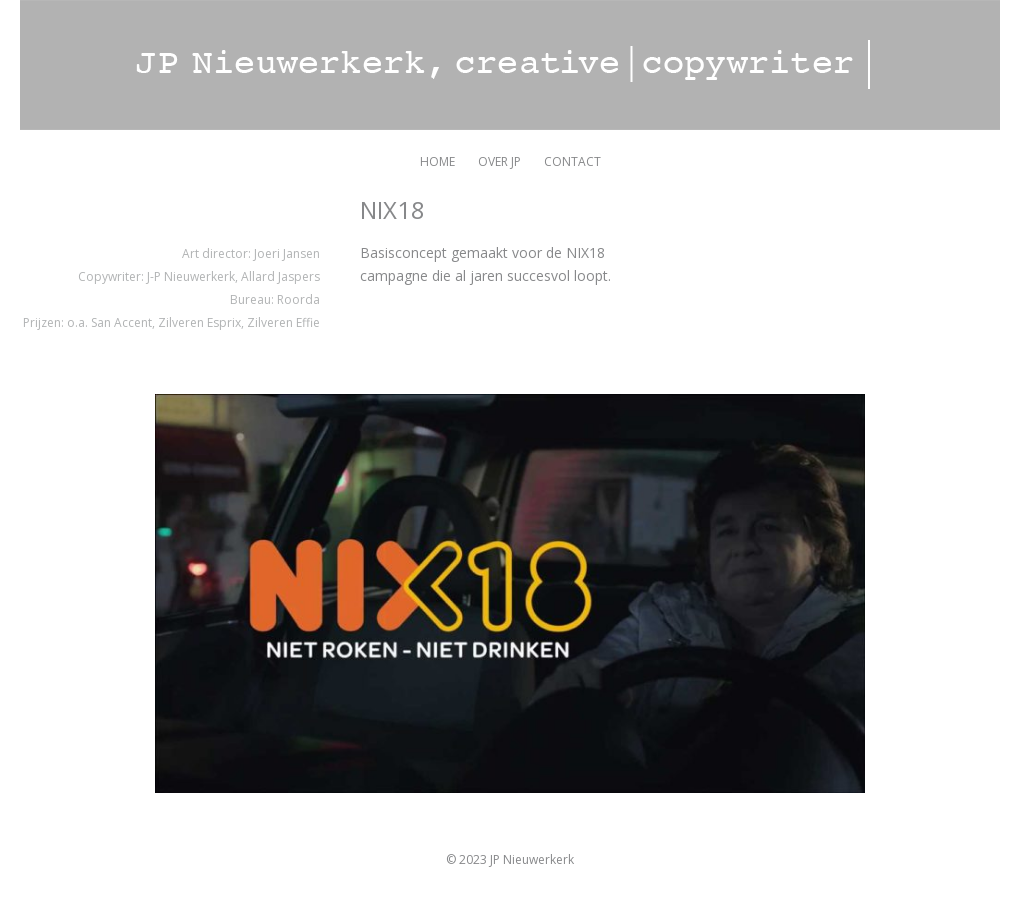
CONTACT (572, 161)
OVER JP (499, 161)
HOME (437, 161)
